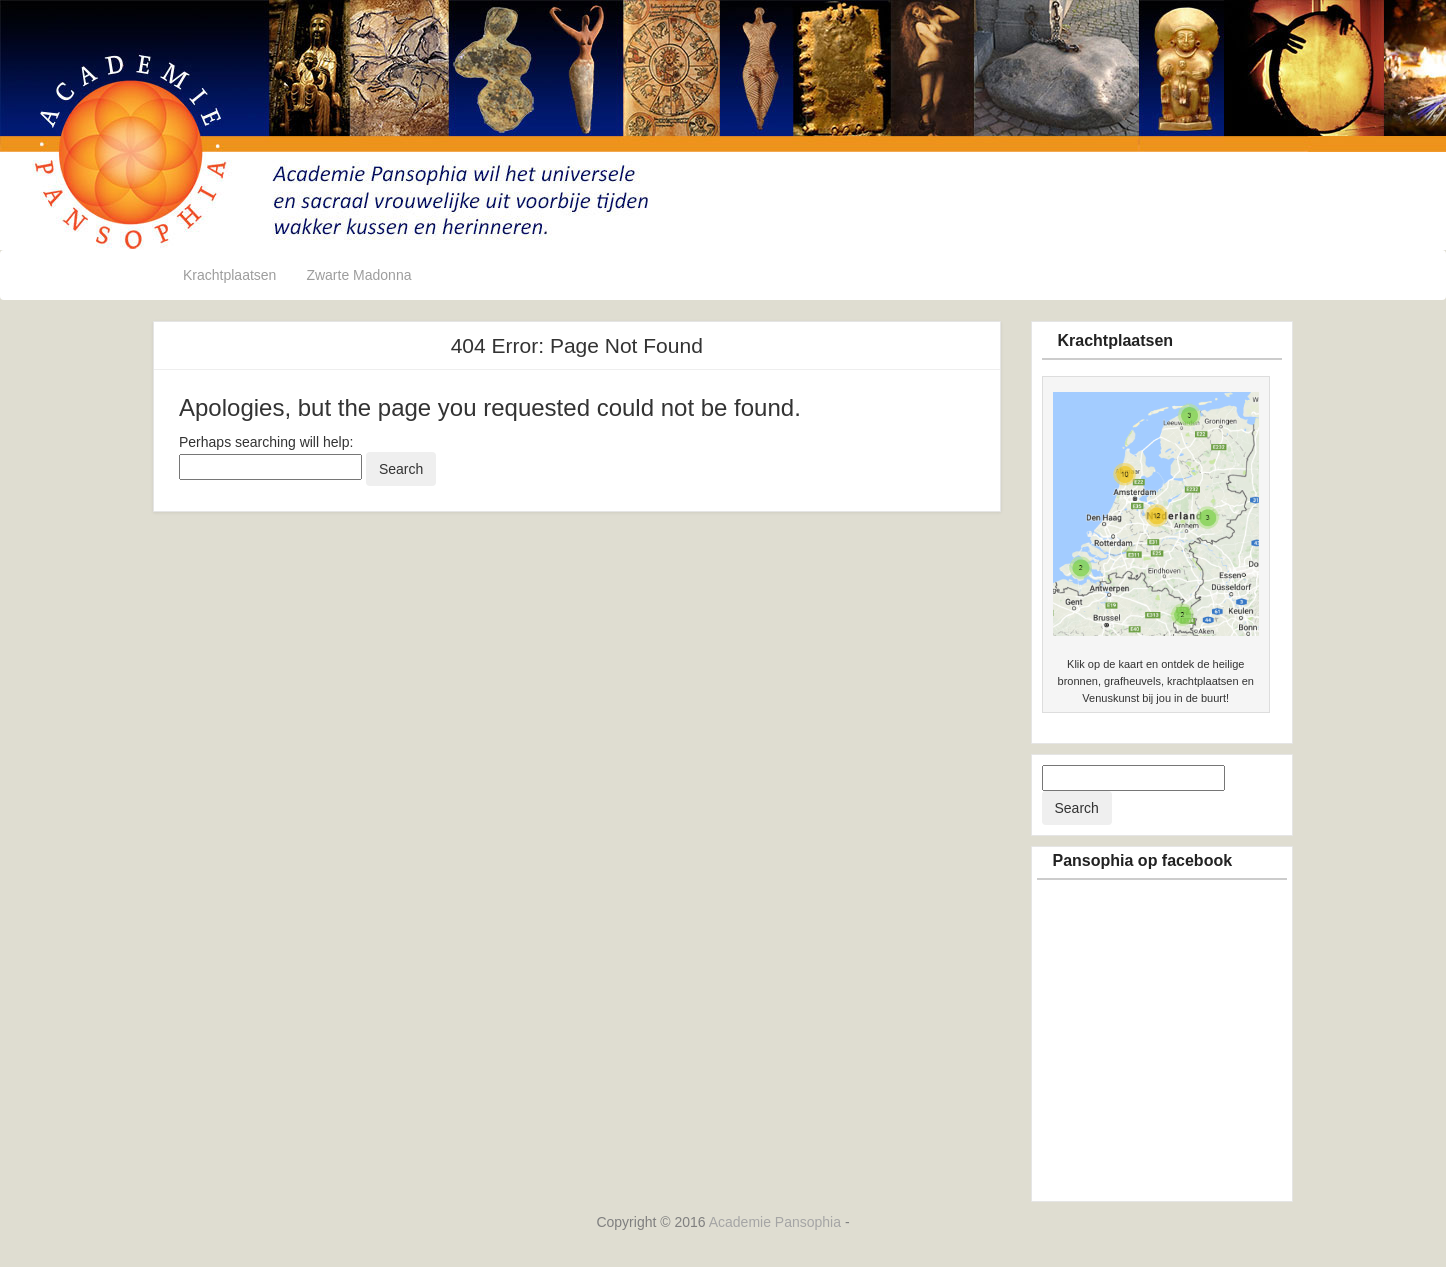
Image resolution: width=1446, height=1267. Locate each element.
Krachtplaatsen (229, 275)
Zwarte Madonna (358, 275)
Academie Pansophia (777, 1222)
